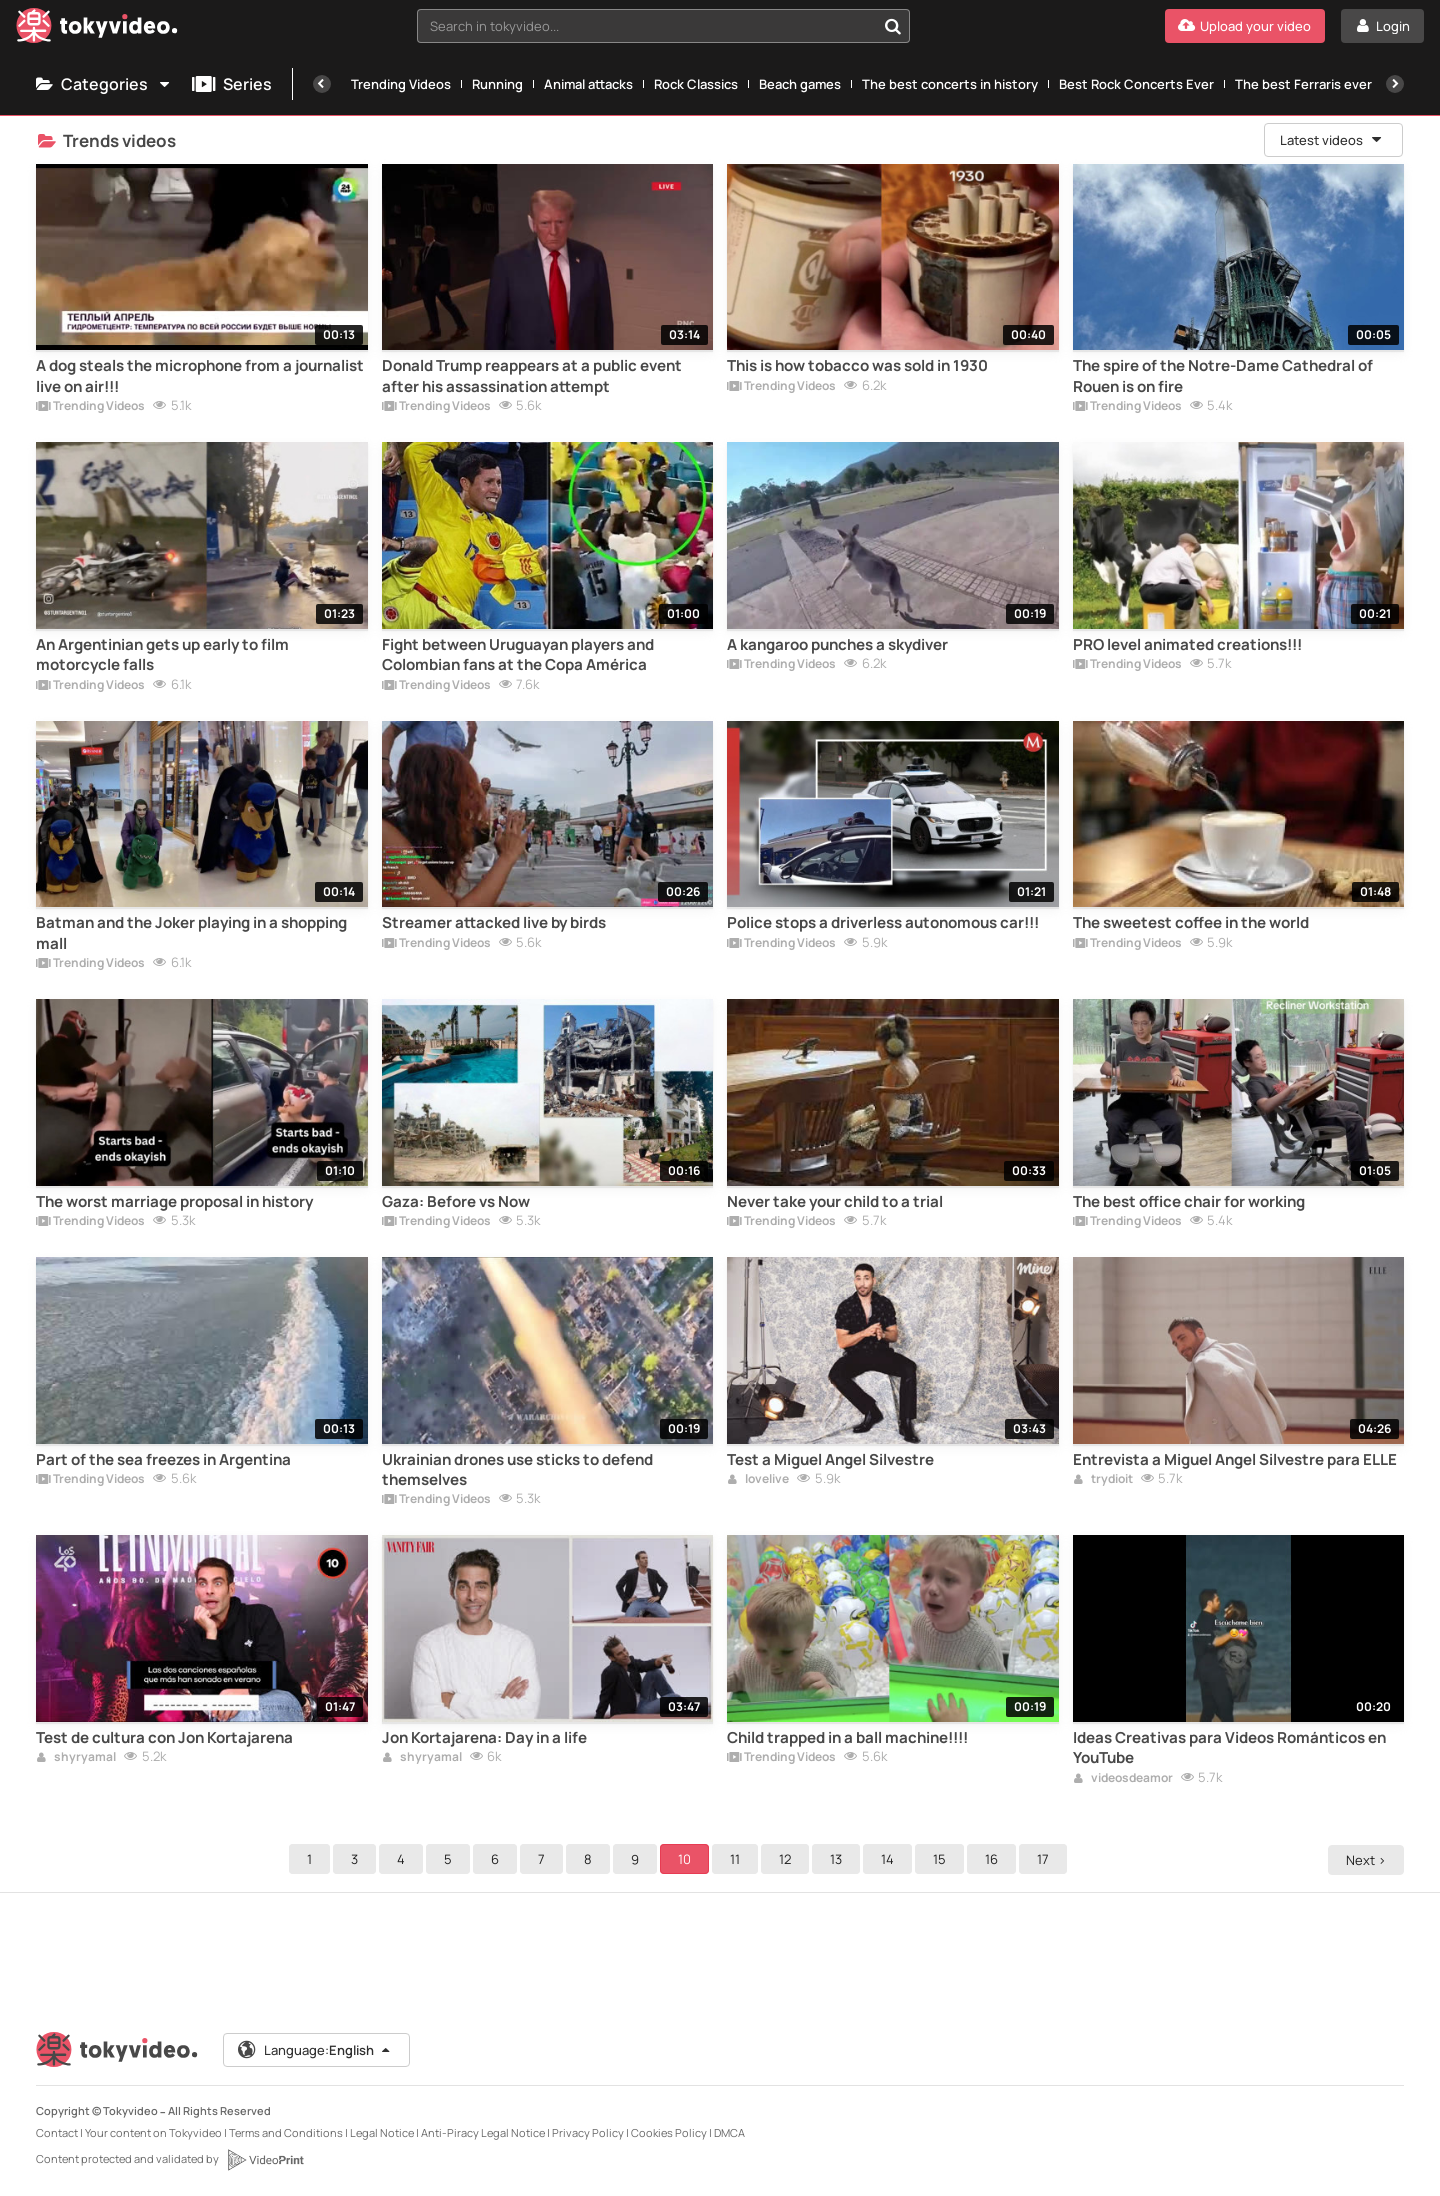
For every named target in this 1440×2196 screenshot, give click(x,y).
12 (788, 1859)
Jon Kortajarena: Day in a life (484, 1738)
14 (890, 1859)
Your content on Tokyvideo (153, 2132)
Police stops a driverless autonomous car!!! (883, 923)
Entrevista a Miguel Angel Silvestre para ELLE (1235, 1460)
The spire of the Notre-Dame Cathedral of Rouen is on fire (1223, 376)
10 (687, 1859)
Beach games (800, 84)
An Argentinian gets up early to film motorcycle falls (162, 655)
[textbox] (646, 26)
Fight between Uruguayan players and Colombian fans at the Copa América (518, 655)
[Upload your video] (1245, 26)
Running (497, 84)
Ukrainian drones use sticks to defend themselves (517, 1470)
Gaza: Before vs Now (456, 1202)
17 (1046, 1859)
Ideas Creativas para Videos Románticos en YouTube (1229, 1748)
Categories (104, 84)
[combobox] (663, 26)
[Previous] (322, 84)
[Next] (1395, 84)
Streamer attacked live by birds (494, 923)
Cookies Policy (669, 2132)
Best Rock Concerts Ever (1136, 84)
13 (839, 1859)
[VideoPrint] (265, 2160)
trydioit (1103, 1480)
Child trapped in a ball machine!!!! (847, 1738)
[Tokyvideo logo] (97, 29)
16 (994, 1859)
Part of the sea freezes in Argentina (163, 1460)
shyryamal (76, 1758)
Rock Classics (696, 84)
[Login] (1382, 26)
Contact (57, 2132)
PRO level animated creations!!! (1187, 645)
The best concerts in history (950, 84)
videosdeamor (1123, 1779)
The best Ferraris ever (1303, 84)
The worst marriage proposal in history (174, 1202)
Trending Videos (401, 84)
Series (232, 84)
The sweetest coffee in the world (1191, 923)
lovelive (758, 1480)
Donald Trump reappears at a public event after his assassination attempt (532, 376)
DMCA (729, 2132)
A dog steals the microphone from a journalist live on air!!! (200, 376)
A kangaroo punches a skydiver (837, 645)
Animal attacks (588, 84)
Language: (315, 2050)
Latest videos (1332, 140)
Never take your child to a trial (835, 1202)
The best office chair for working (1189, 1202)
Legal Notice (382, 2132)
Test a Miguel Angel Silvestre (830, 1460)
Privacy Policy (588, 2132)
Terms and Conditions (286, 2132)
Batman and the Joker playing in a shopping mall (191, 933)
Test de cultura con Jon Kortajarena (164, 1738)
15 (942, 1859)
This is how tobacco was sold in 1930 (857, 366)
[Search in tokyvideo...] (893, 26)
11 (738, 1859)
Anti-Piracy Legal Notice (483, 2132)
